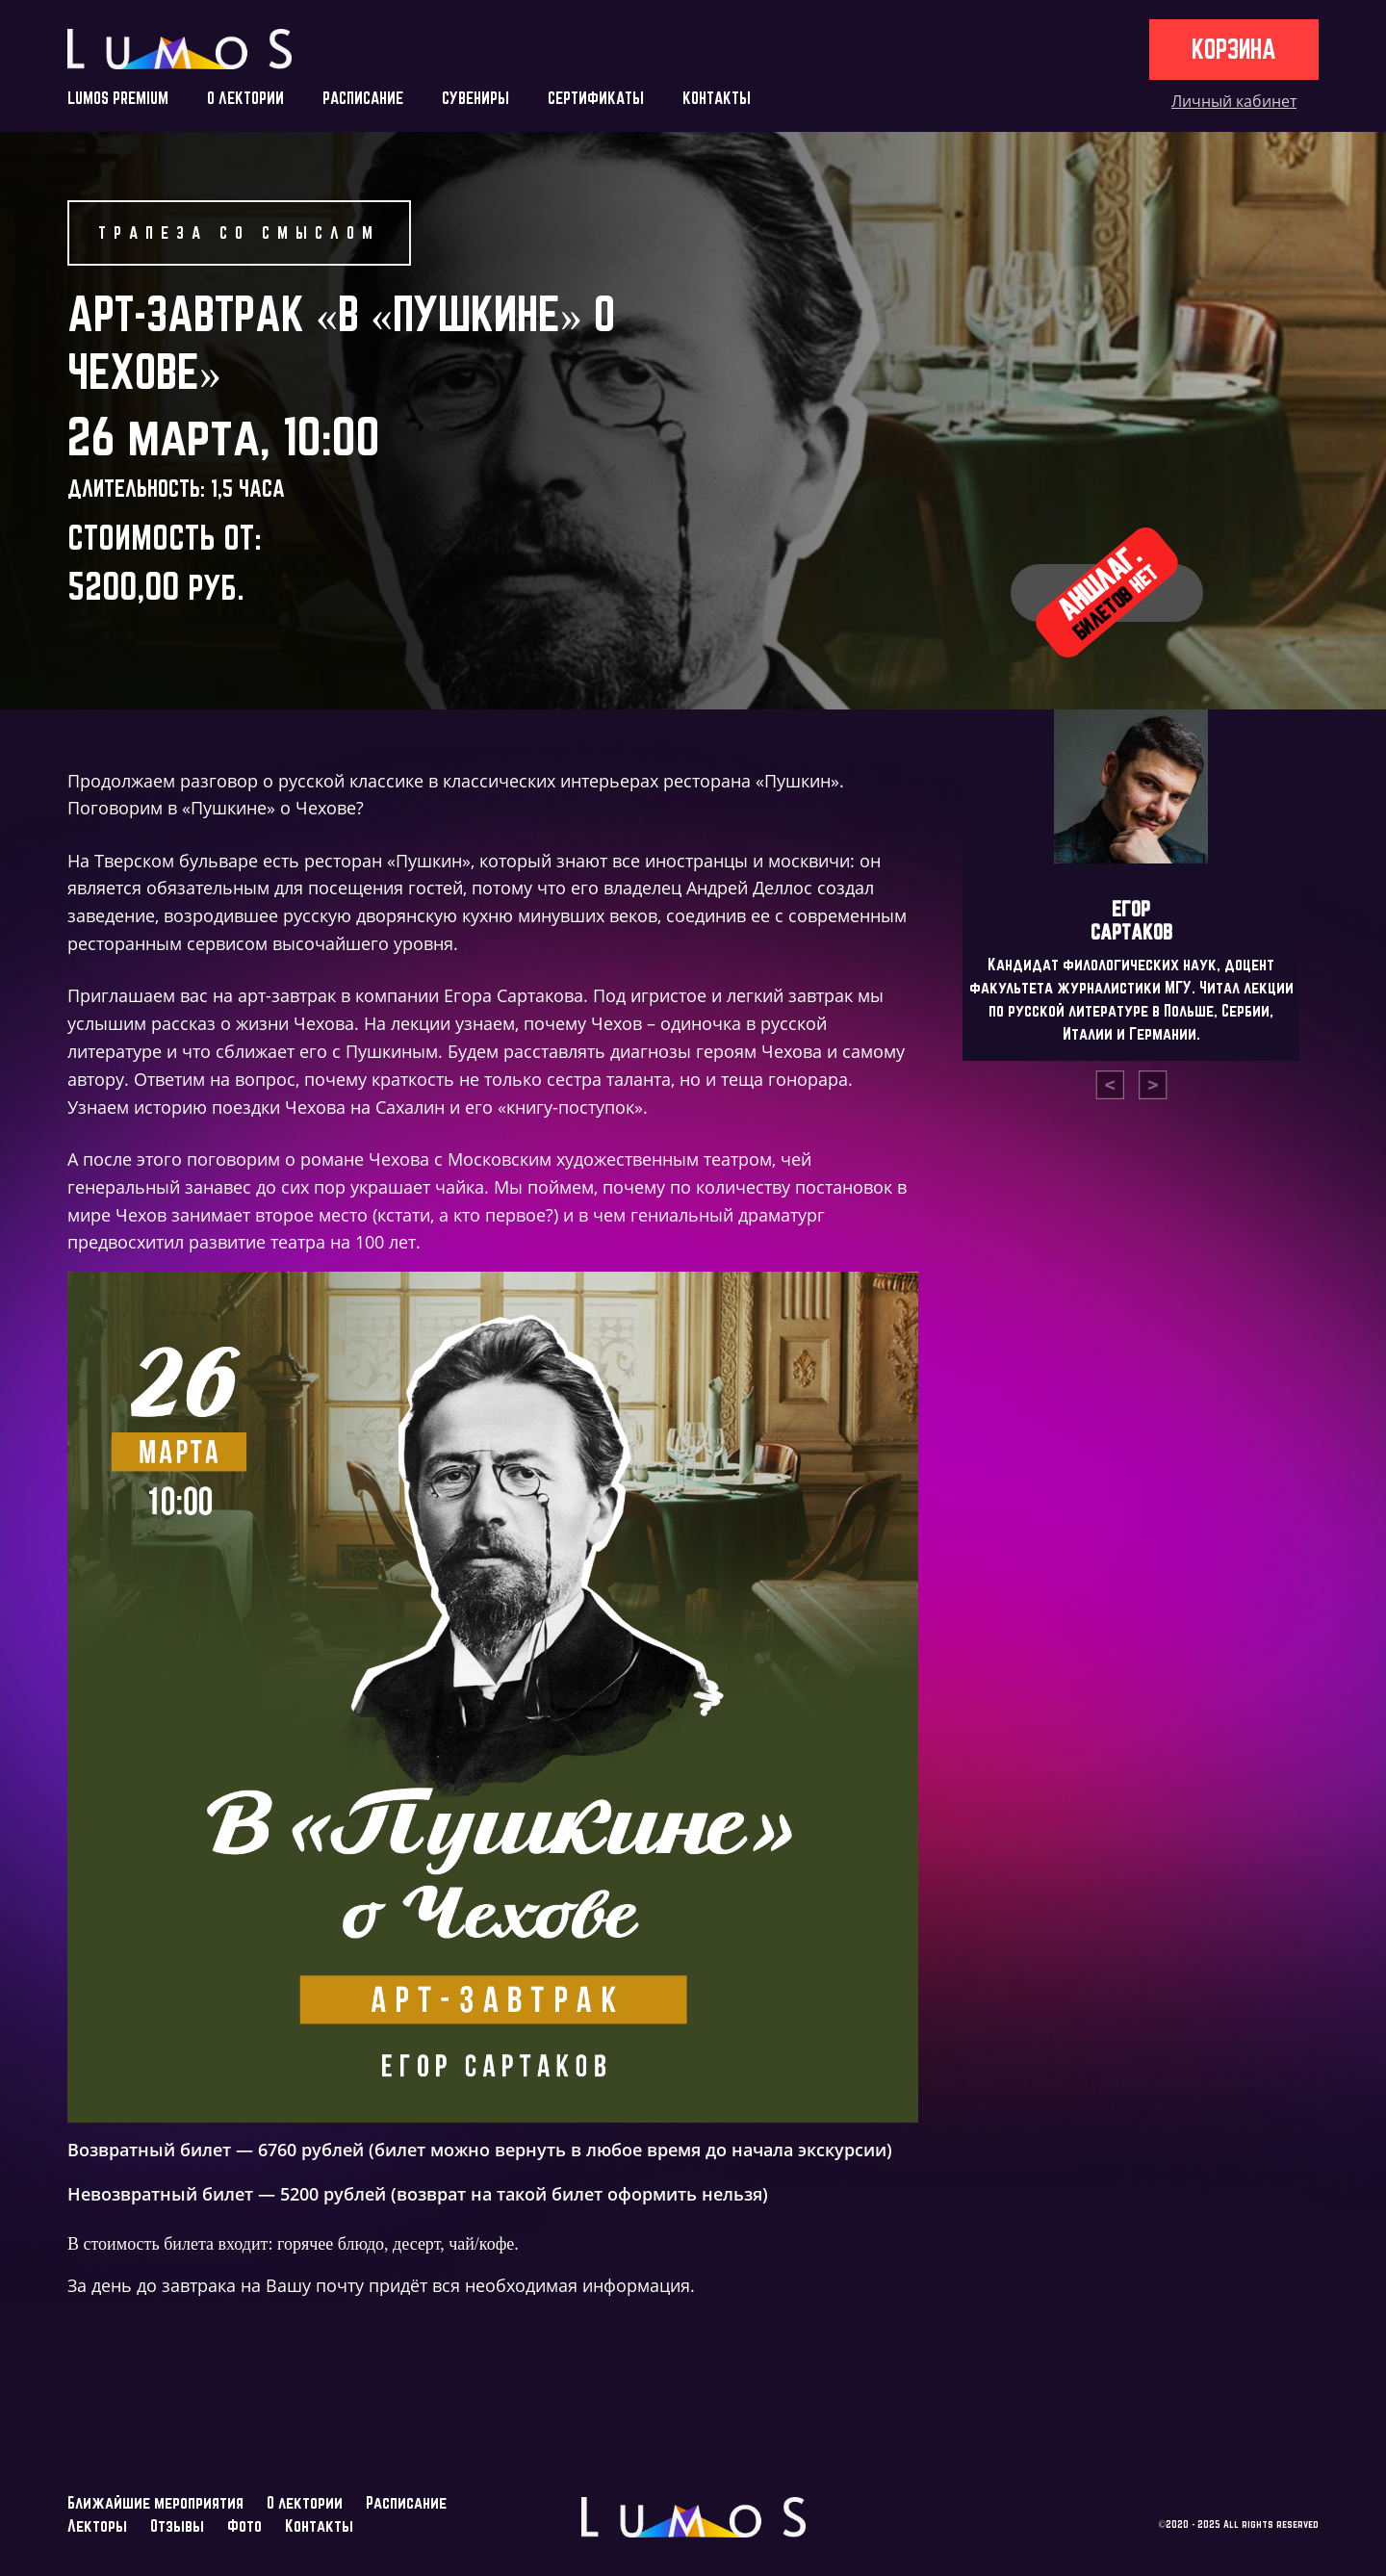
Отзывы (177, 2525)
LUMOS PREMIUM (117, 98)
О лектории (305, 2502)
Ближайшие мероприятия (155, 2502)
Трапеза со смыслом (239, 232)
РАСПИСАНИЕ (362, 98)
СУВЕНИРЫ (475, 98)
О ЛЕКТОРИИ (245, 98)
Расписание (406, 2502)
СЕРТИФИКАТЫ (596, 98)
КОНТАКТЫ (716, 98)
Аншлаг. (1106, 591)
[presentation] (1109, 1084)
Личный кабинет (1233, 101)
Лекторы (97, 2525)
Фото (244, 2525)
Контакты (319, 2525)
